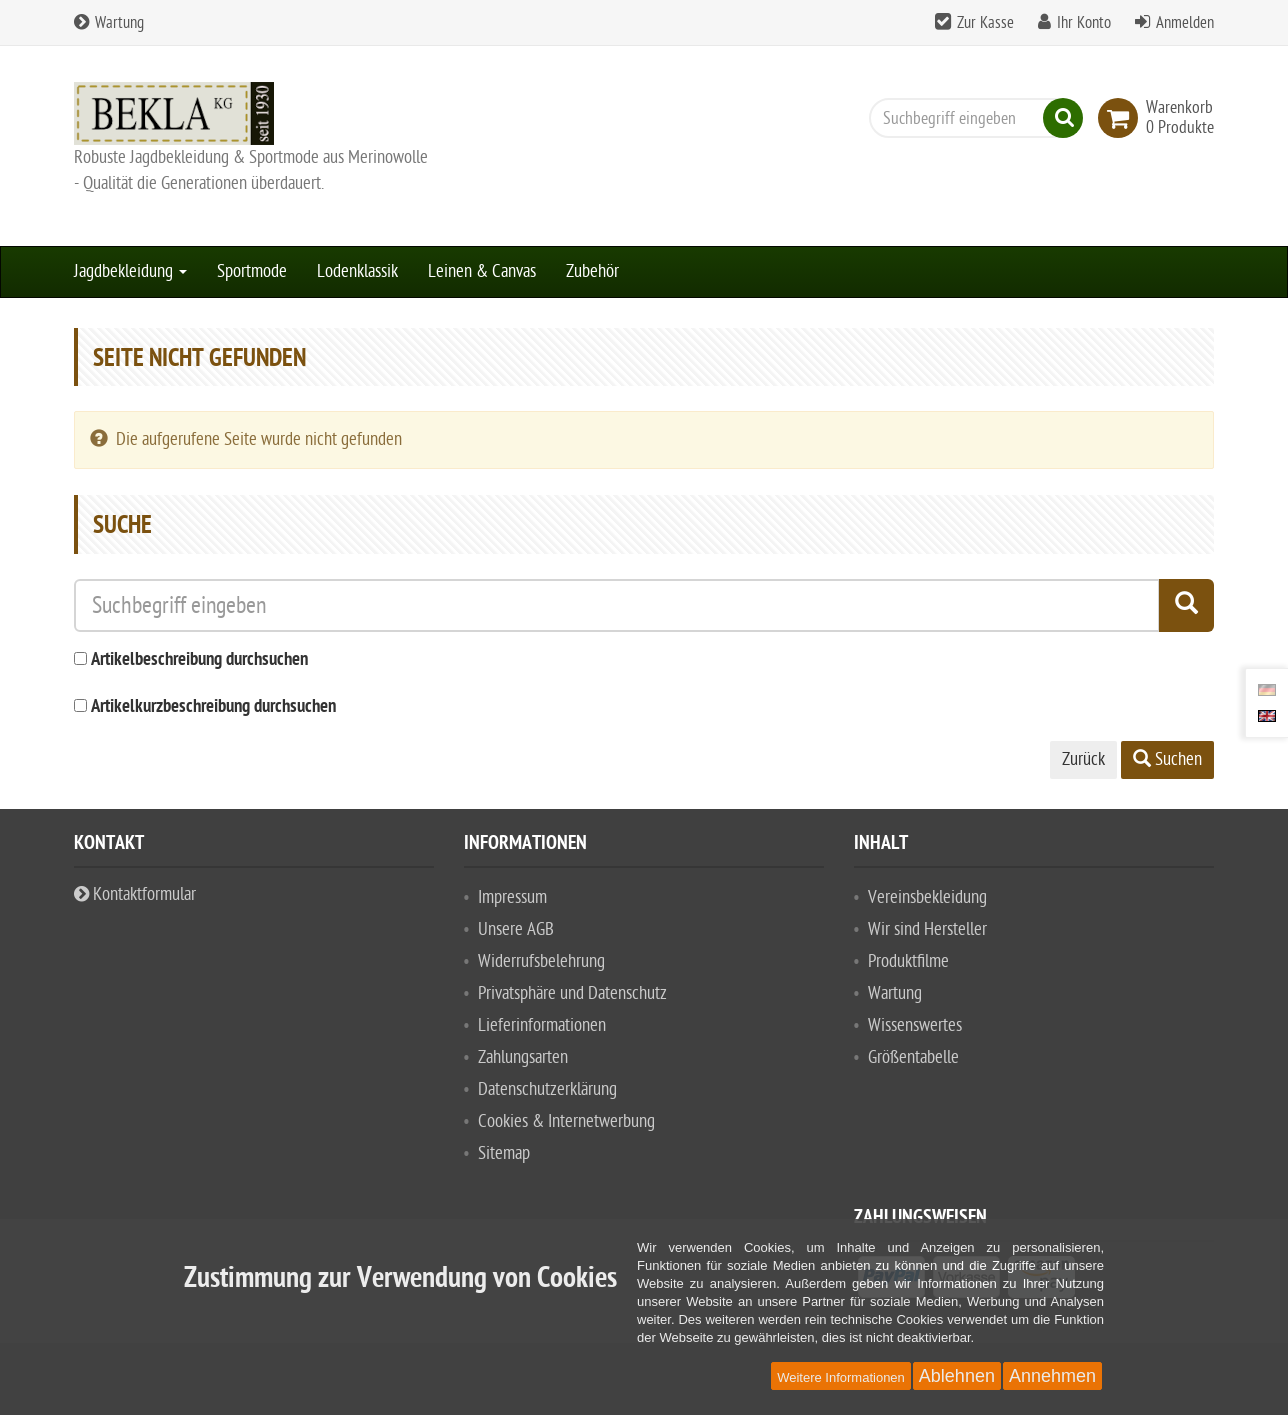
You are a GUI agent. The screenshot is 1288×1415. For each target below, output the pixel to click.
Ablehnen (957, 1376)
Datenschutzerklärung (547, 1089)
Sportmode (252, 271)
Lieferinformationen (542, 1025)
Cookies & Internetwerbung (566, 1121)
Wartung (109, 23)
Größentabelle (913, 1057)
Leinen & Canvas (482, 271)
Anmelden (1185, 23)
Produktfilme (908, 961)
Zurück (1083, 759)
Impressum (512, 897)
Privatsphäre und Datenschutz (572, 993)
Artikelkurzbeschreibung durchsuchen (213, 707)
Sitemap (504, 1153)
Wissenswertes (915, 1025)
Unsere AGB (516, 929)
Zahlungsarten (523, 1057)
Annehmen (1052, 1376)
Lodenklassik (357, 271)
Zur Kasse (985, 23)
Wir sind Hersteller (927, 929)
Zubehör (592, 271)
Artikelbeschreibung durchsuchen (199, 660)
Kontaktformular (135, 894)
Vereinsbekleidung (927, 897)
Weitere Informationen (841, 1377)
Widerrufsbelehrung (541, 961)
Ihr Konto (1084, 23)
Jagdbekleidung (130, 271)
